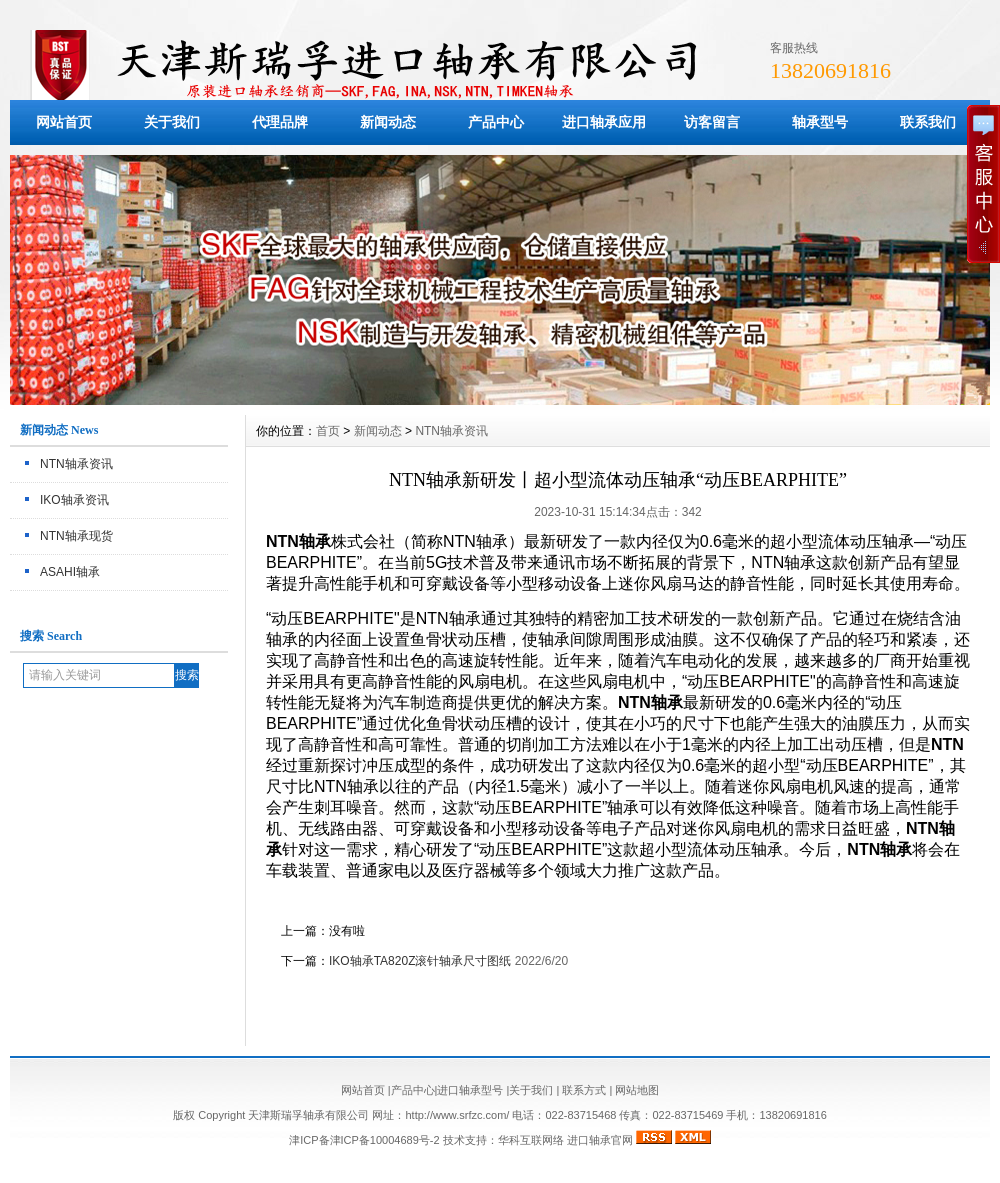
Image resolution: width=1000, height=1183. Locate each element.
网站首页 (64, 122)
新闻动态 (388, 122)
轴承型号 (820, 122)
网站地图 (637, 1090)
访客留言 (712, 122)
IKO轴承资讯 (74, 500)
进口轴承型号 (470, 1090)
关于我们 (172, 122)
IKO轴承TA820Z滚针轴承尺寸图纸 (420, 961)
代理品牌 (280, 122)
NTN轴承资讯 (76, 464)
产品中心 (496, 122)
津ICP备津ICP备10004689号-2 (364, 1140)
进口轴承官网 (600, 1140)
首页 (328, 431)
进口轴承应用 (604, 122)
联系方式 (584, 1090)
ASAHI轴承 (70, 572)
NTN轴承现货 (76, 536)
